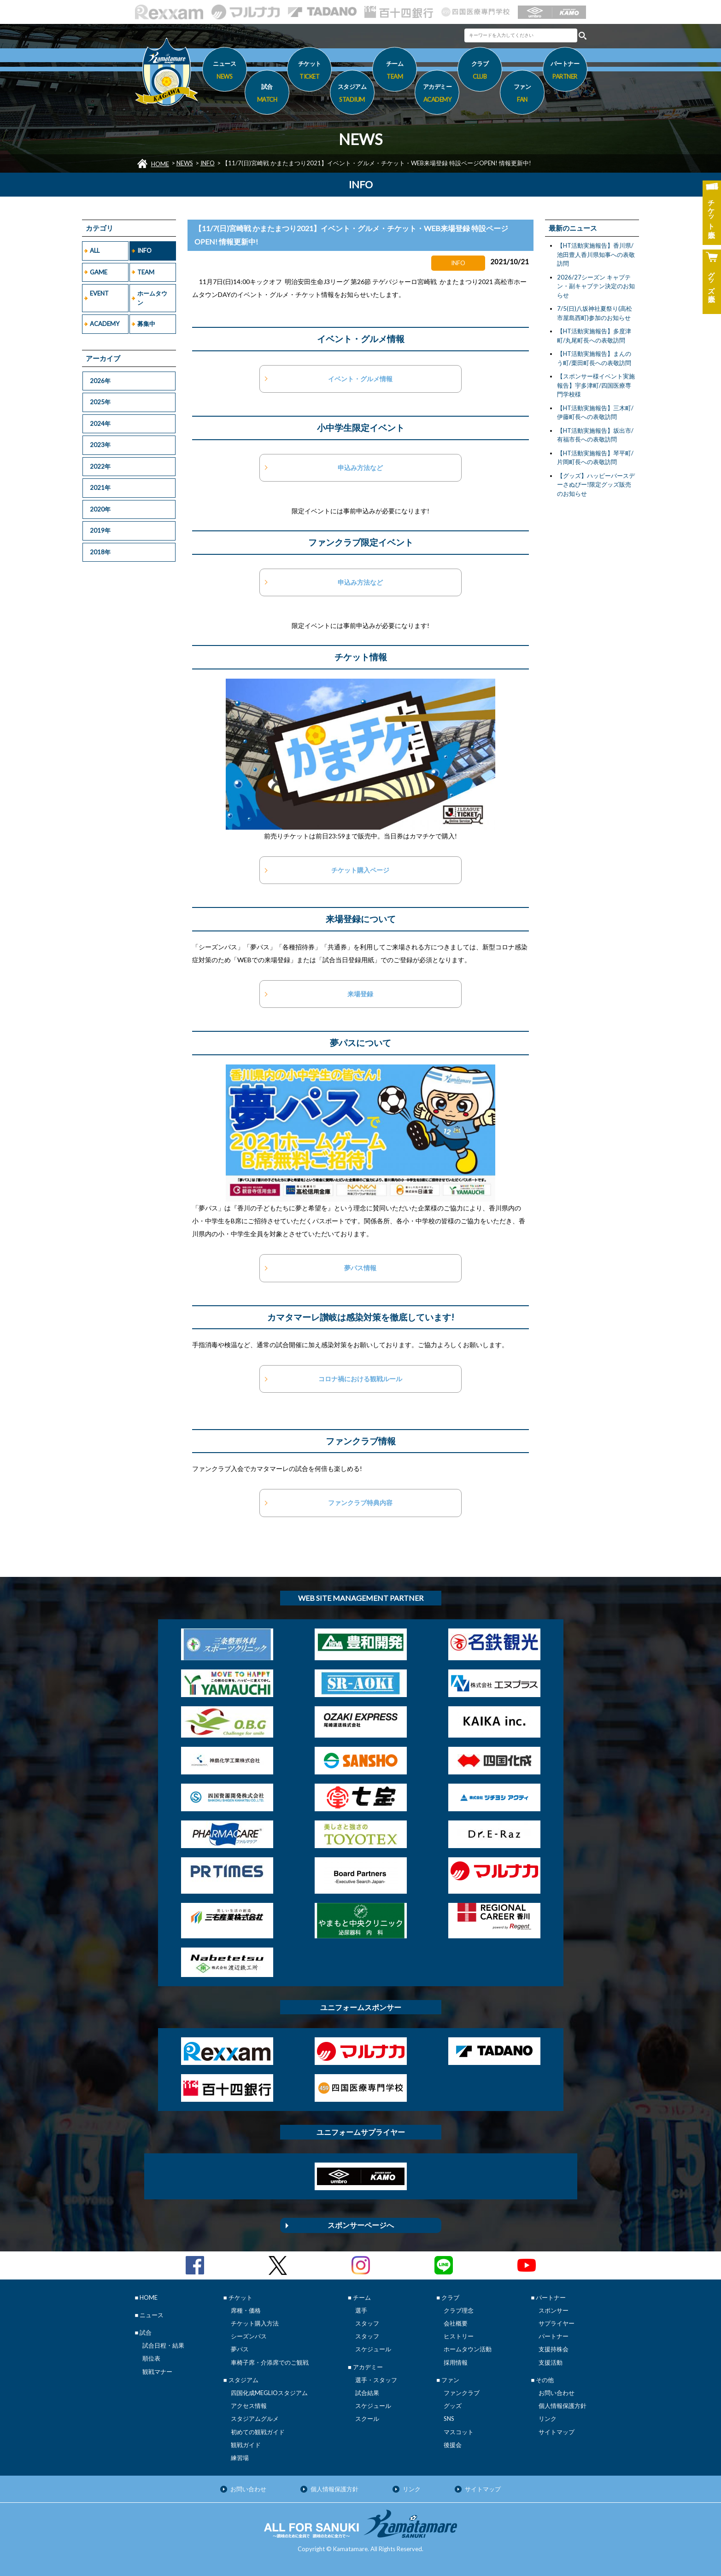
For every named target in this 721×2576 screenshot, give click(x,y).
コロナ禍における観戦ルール (360, 1379)
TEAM (145, 272)
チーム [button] (394, 71)
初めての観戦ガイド (258, 2432)
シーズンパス (249, 2336)
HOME (160, 164)
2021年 (100, 487)
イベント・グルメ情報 (360, 379)
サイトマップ (556, 2432)
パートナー (554, 2336)
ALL (95, 250)
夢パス (240, 2349)
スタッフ (367, 2323)
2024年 (100, 423)
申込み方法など (360, 467)
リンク (548, 2418)
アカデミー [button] (437, 94)
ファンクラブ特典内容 (360, 1502)
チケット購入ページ (360, 870)
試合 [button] (267, 94)
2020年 (100, 509)
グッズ (453, 2405)
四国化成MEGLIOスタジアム (269, 2392)
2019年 (100, 530)
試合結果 (367, 2392)
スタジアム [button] (352, 94)
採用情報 (456, 2362)
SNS (449, 2418)
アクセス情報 (249, 2405)
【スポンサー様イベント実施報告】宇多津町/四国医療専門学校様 (596, 385)
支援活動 (551, 2362)
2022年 (100, 466)
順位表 (151, 2358)
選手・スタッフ (376, 2380)
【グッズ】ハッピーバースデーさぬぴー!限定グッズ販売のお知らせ (596, 484)
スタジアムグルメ (255, 2418)
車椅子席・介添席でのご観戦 (270, 2362)
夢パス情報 (360, 1268)
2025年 (100, 402)
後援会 (453, 2444)
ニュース (224, 71)
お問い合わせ (556, 2392)
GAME (98, 272)
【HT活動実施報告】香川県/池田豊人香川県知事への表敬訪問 (596, 254)
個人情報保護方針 (562, 2405)
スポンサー (554, 2310)
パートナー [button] (565, 71)
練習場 (240, 2457)
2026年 (100, 380)
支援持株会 (554, 2349)
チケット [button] (309, 71)
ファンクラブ (462, 2392)
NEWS (184, 163)
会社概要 (456, 2323)
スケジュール (373, 2349)
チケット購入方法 (255, 2323)
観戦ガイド (246, 2444)
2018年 (100, 552)
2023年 (100, 444)
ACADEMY (104, 323)
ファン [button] (522, 94)
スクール (367, 2418)
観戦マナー (157, 2371)
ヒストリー (459, 2336)
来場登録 (360, 994)
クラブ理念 (459, 2310)
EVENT (99, 293)
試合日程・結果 (163, 2345)
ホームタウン (152, 298)
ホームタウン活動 (468, 2349)
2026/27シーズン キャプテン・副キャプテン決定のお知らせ (596, 286)
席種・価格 (246, 2310)
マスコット (459, 2432)
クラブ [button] (480, 71)
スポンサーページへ (361, 2225)
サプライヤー (556, 2323)
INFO (207, 163)
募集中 (146, 323)
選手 (361, 2310)
